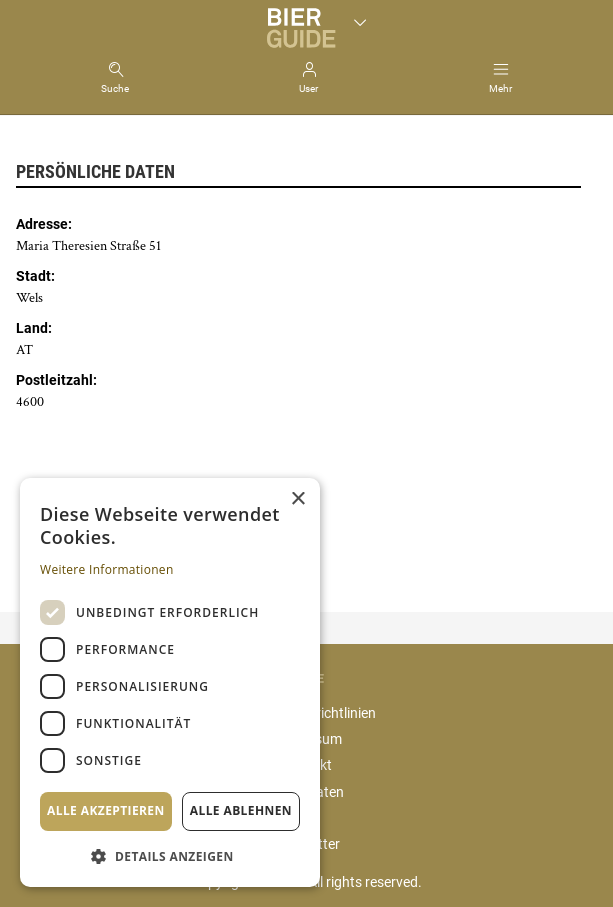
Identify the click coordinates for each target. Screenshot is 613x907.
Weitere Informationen (107, 569)
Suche (115, 88)
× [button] (297, 499)
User (308, 88)
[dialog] (170, 682)
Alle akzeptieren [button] (106, 810)
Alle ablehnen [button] (241, 810)
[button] (170, 855)
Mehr (500, 88)
